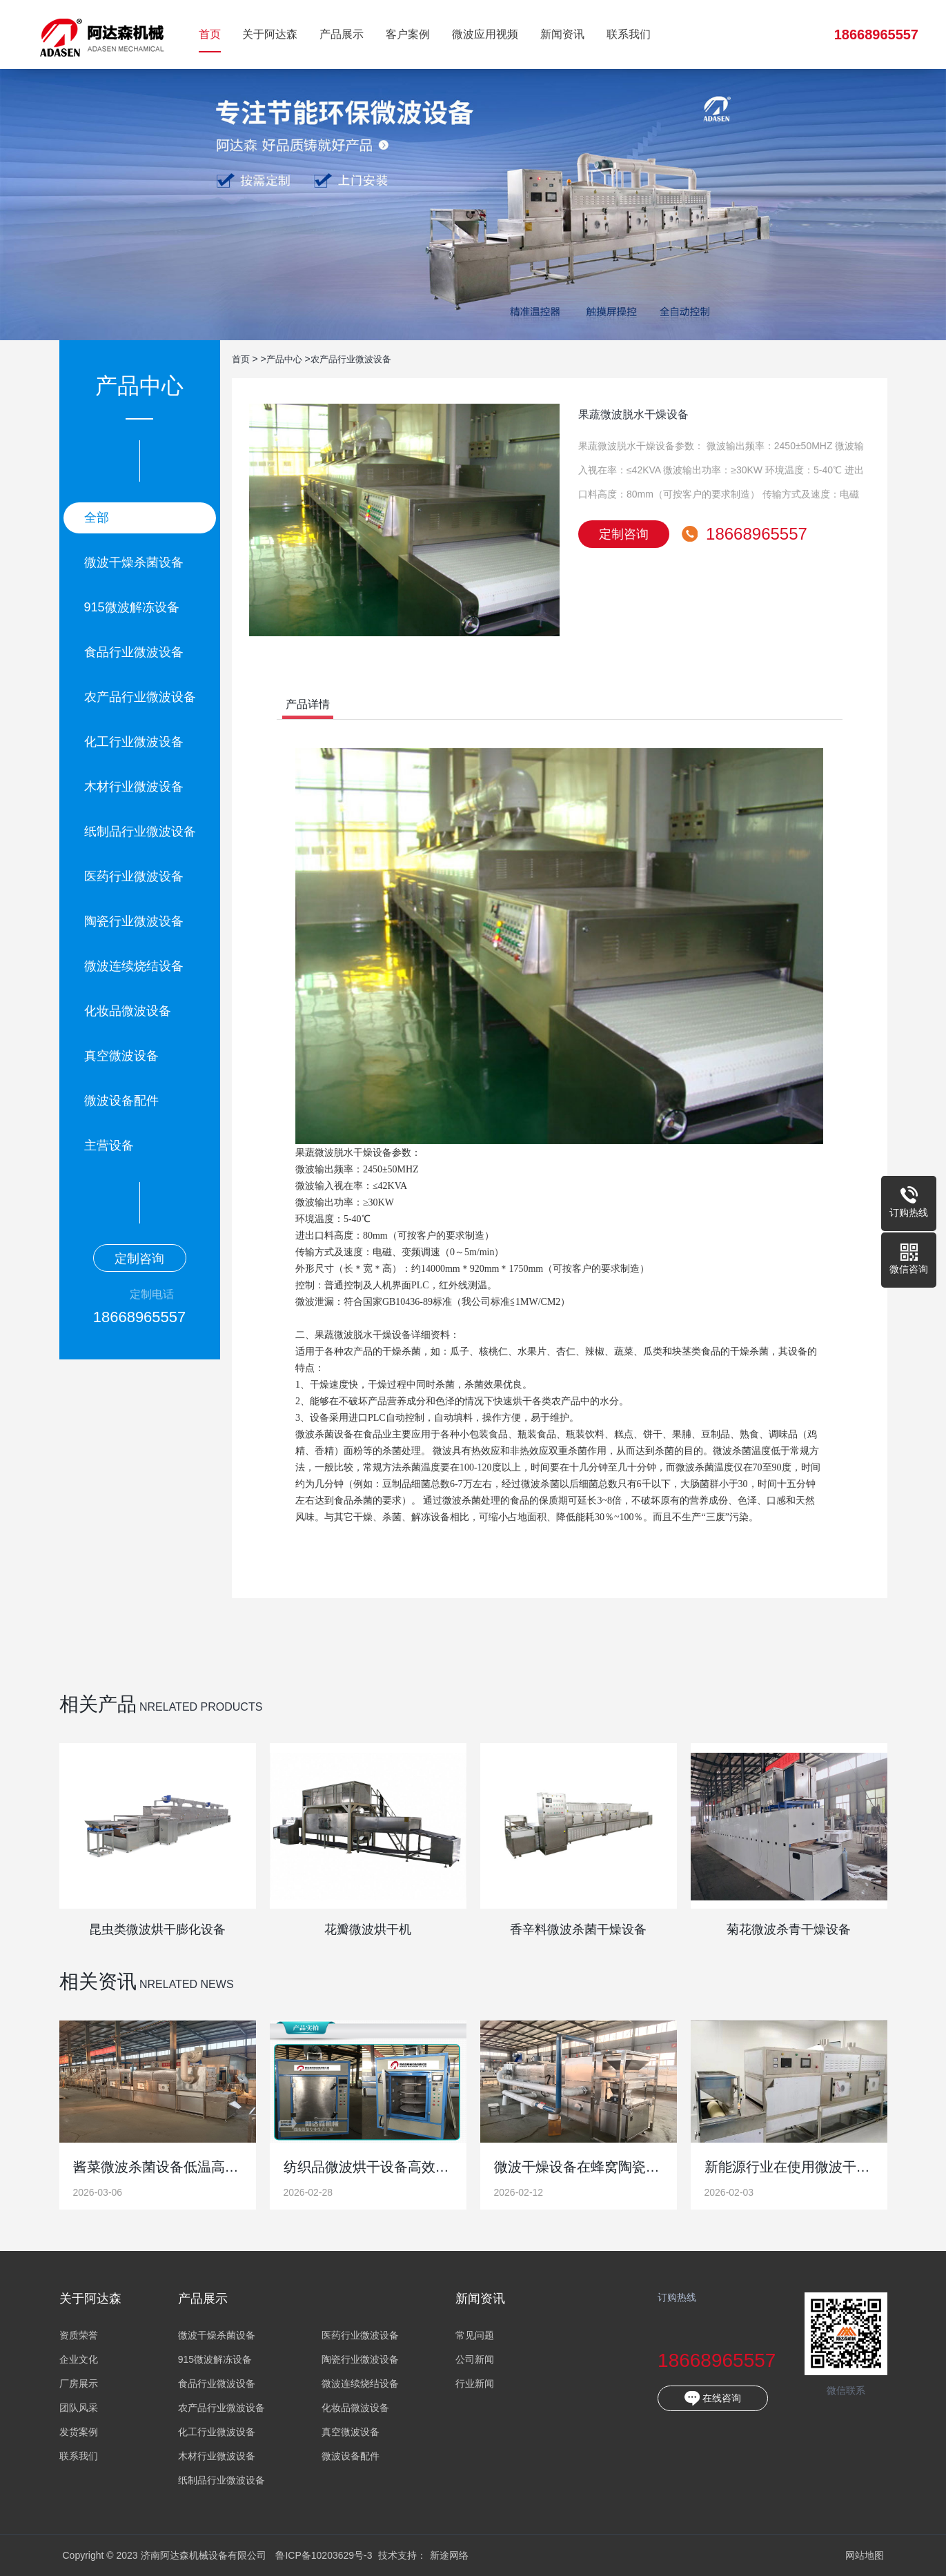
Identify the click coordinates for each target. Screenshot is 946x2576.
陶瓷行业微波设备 (134, 921)
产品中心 (287, 358)
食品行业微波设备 (134, 652)
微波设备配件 (121, 1101)
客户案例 (408, 34)
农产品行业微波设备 (140, 697)
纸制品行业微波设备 (140, 831)
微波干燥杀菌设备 (134, 562)
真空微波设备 (121, 1056)
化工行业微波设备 (134, 742)
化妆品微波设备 (127, 1011)
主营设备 (109, 1145)
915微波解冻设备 (131, 607)
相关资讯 (98, 1981)
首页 (210, 34)
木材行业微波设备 (134, 787)
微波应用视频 (485, 34)
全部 (96, 517)
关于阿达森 (269, 34)
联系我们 (629, 34)
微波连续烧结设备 (134, 966)
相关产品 (98, 1704)
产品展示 (341, 34)
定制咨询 (139, 1259)
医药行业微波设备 (134, 876)
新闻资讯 (562, 34)
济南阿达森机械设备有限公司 (102, 34)
